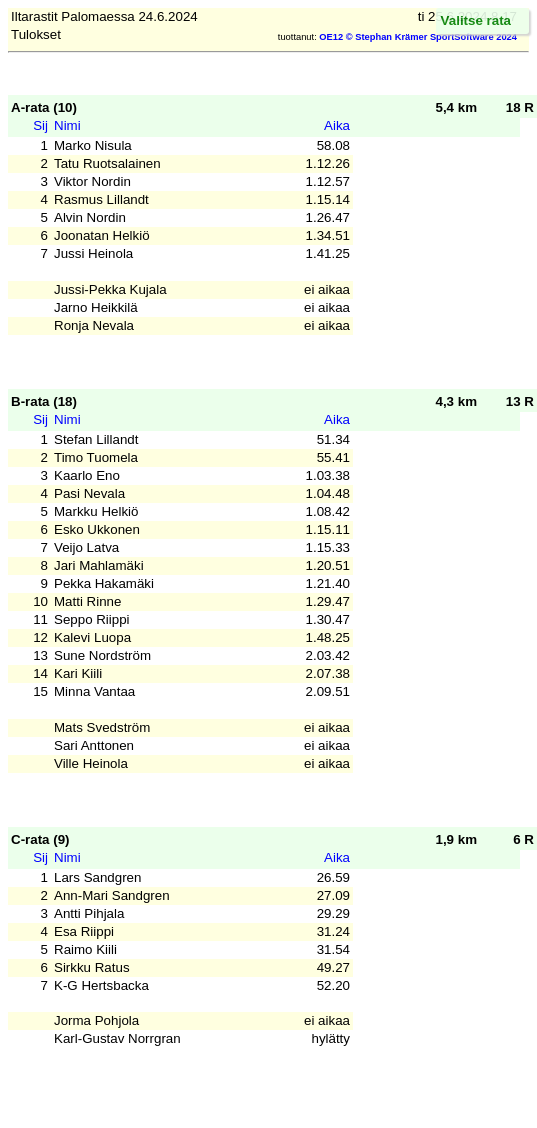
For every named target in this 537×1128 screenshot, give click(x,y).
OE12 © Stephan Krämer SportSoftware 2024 (418, 37)
